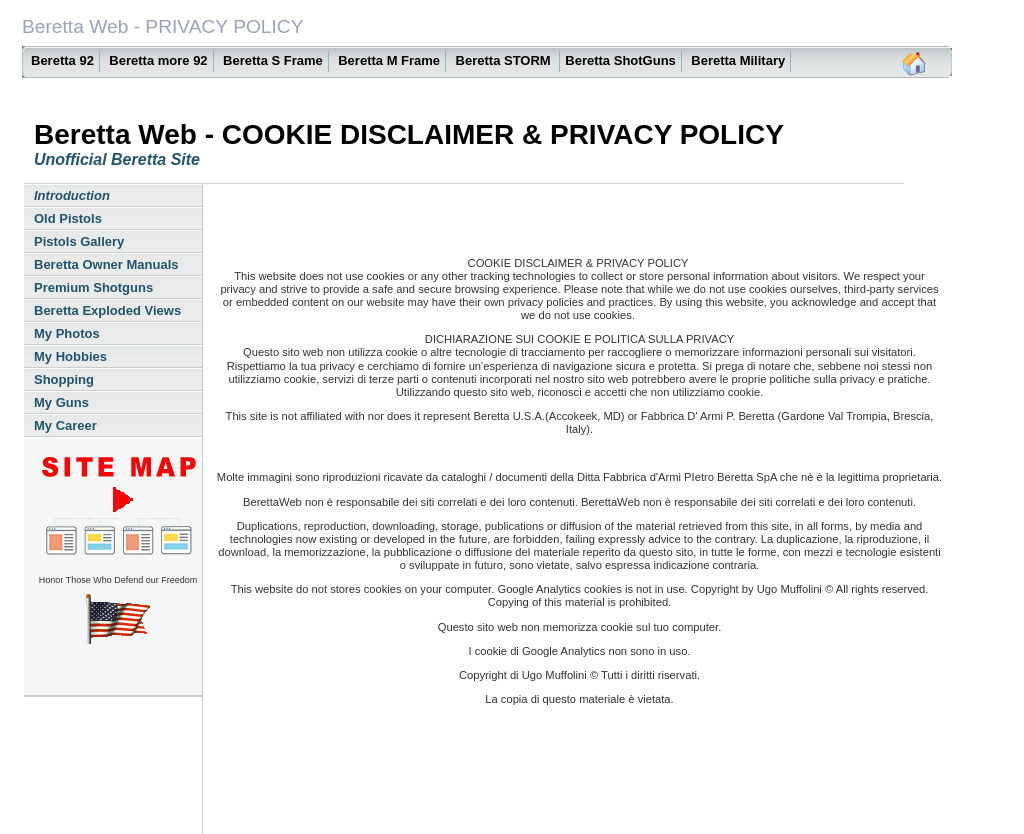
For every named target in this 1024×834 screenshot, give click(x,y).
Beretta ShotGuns (620, 60)
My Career (65, 425)
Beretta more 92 (158, 60)
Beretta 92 (62, 60)
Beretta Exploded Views (107, 310)
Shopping (64, 379)
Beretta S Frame (273, 60)
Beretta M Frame (389, 60)
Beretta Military (738, 60)
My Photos (67, 333)
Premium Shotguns (93, 287)
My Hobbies (70, 356)
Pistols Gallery (79, 241)
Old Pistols (68, 218)
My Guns (61, 402)
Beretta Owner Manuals (106, 264)
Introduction (72, 195)
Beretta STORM (505, 60)
